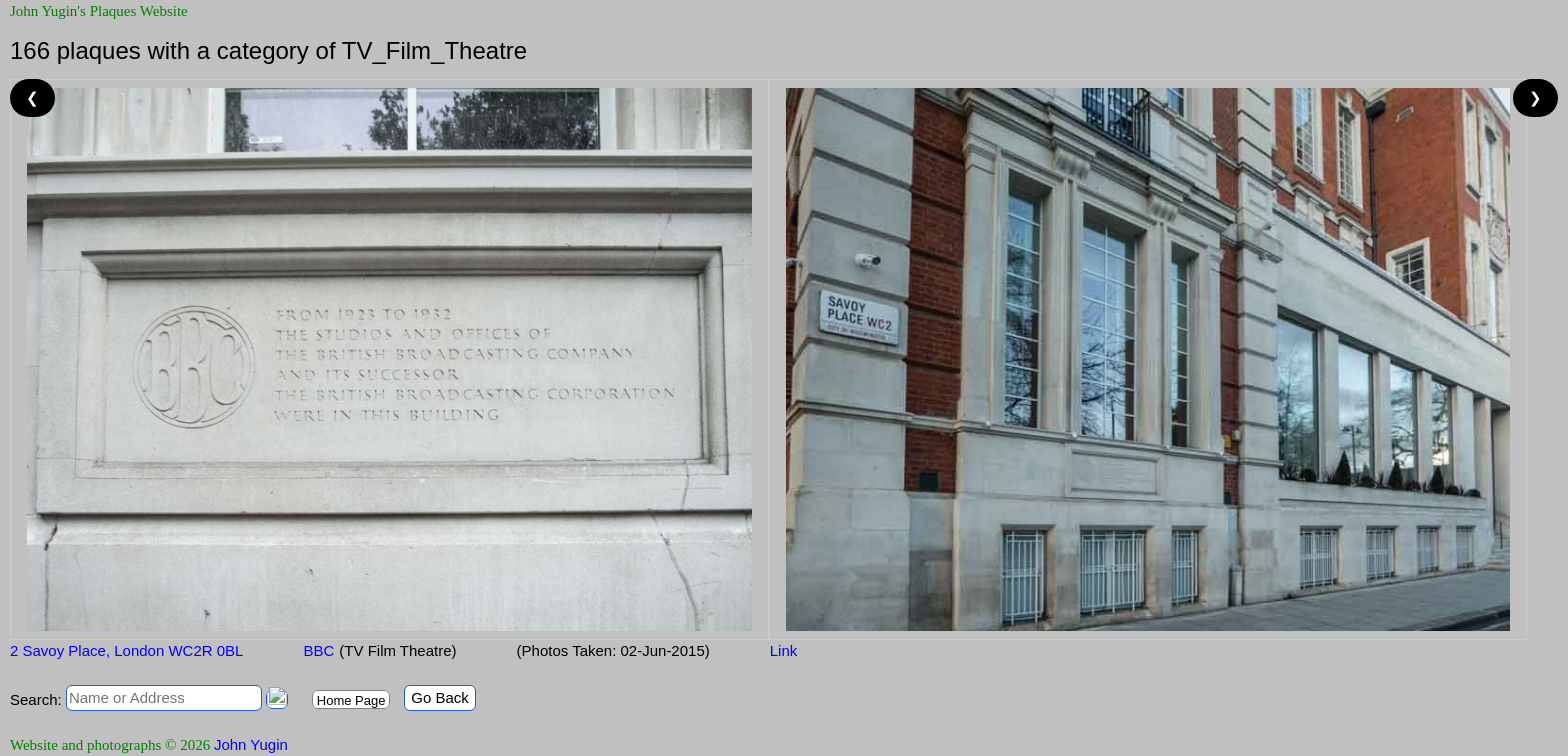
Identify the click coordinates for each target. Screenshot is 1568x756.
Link (784, 650)
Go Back (440, 697)
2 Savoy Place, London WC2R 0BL (126, 650)
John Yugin (251, 744)
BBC (318, 650)
